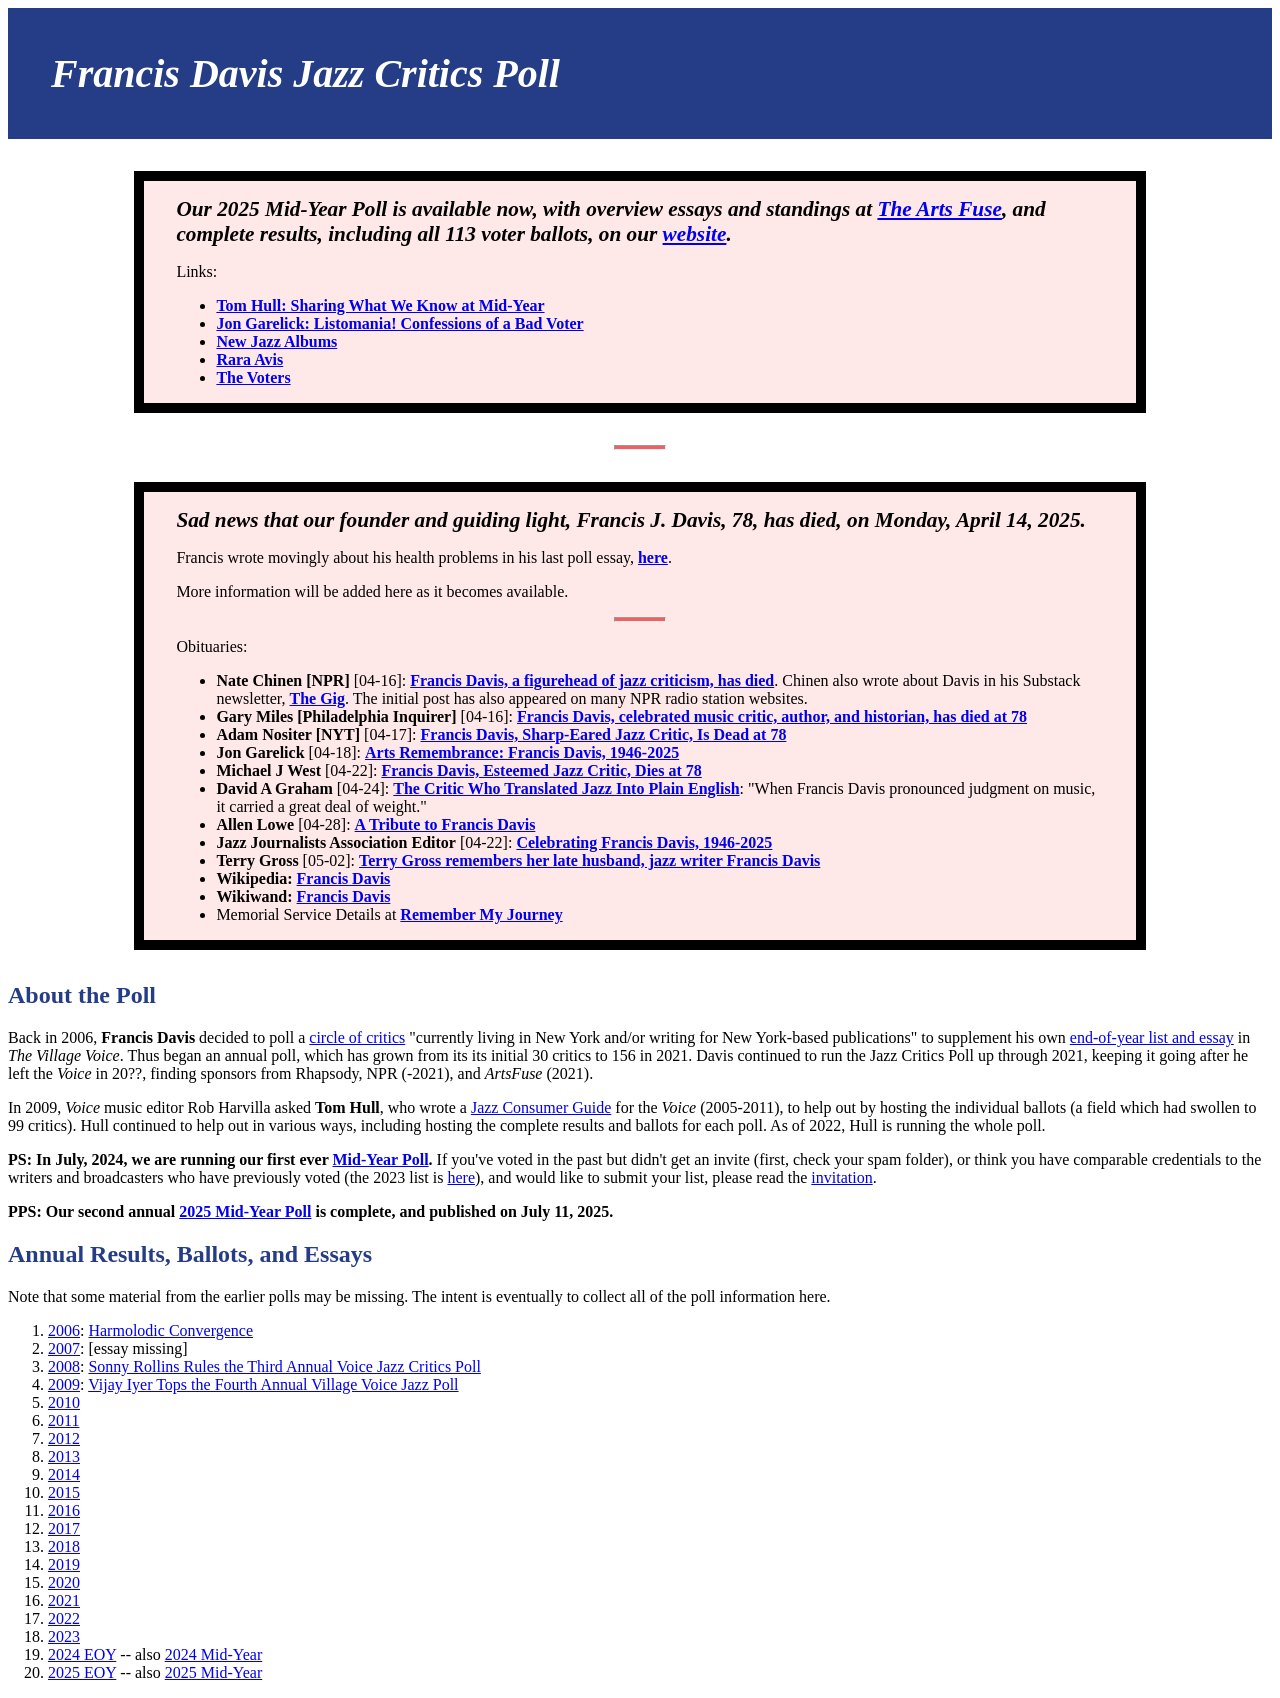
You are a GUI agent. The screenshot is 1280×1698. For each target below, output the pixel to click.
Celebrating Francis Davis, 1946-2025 (644, 842)
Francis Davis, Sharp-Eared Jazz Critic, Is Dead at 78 (604, 734)
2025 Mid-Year (213, 1672)
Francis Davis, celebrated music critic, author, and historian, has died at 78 (772, 716)
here (653, 557)
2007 (64, 1348)
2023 (64, 1636)
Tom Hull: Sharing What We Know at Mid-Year (380, 305)
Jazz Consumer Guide (541, 1107)
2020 (64, 1582)
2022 (64, 1618)
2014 (64, 1474)
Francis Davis (344, 878)
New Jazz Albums (276, 341)
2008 (64, 1366)
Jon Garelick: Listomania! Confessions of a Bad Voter (399, 323)
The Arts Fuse (939, 209)
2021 (64, 1600)
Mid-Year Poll (380, 1159)
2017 (64, 1528)
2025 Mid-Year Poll (245, 1211)
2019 (64, 1564)
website (695, 234)
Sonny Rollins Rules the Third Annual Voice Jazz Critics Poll (284, 1366)
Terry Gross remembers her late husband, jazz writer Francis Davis (589, 860)
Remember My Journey (481, 914)
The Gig (318, 698)
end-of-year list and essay (1152, 1037)
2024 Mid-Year (213, 1654)
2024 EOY (82, 1654)
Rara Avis (249, 359)
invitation (841, 1177)
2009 (64, 1384)
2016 (64, 1510)
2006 (64, 1330)
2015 (64, 1492)
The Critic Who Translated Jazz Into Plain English (566, 788)
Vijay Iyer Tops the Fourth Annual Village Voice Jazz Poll (273, 1384)
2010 (64, 1402)
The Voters (253, 377)
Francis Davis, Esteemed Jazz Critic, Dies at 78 (541, 770)
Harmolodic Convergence (170, 1330)
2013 (64, 1456)
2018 (64, 1546)
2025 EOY (82, 1672)
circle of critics (357, 1037)
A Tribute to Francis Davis (445, 824)
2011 (63, 1420)
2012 (64, 1438)
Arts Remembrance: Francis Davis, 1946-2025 (522, 752)
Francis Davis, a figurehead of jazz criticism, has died (592, 680)
